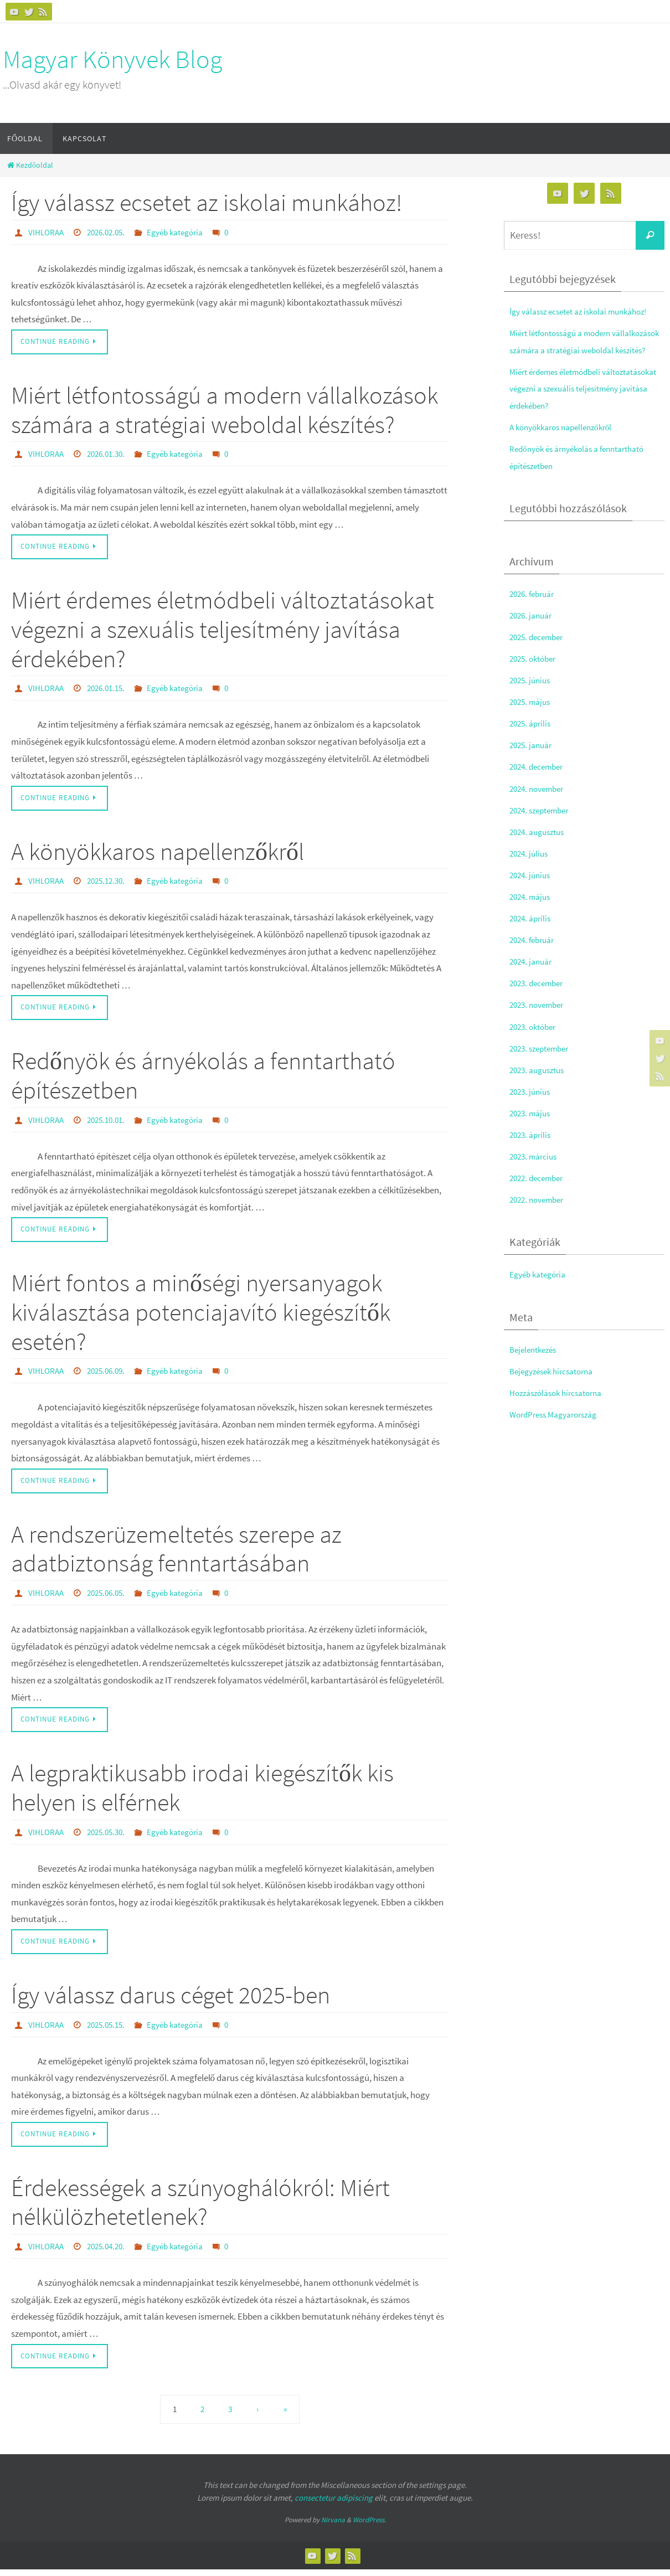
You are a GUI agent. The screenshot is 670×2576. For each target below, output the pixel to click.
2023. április (532, 1152)
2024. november (539, 805)
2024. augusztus (540, 848)
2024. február (534, 957)
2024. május (532, 914)
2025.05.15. (110, 2029)
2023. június (531, 1108)
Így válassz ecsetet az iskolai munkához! (206, 202)
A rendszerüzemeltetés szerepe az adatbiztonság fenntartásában (176, 1553)
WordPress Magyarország (558, 1431)
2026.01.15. (110, 689)
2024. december (539, 783)
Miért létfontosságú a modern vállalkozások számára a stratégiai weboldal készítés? (224, 410)
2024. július (530, 870)
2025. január (532, 762)
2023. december (539, 1000)
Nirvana (333, 2526)
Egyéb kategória (183, 232)
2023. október (535, 1043)
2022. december (539, 1195)
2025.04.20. (110, 2252)
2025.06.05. (110, 1596)
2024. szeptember (542, 827)
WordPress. (369, 2526)
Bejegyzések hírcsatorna (556, 1388)
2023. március (536, 1173)
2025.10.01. (110, 1121)
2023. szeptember (542, 1065)
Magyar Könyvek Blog (112, 59)
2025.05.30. (110, 1836)
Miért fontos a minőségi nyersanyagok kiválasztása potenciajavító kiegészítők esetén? (200, 1315)
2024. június (531, 892)
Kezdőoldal (29, 165)
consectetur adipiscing (334, 2504)
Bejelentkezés (535, 1366)
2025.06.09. (110, 1373)
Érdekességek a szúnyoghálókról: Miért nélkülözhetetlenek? (200, 2208)
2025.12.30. (110, 882)
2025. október (535, 675)
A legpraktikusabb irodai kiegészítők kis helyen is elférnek (202, 1792)
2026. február (534, 610)
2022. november (539, 1216)
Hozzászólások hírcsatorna (561, 1409)
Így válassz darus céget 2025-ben (170, 2000)
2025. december (539, 653)
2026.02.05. (110, 232)
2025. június (531, 697)
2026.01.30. (110, 454)
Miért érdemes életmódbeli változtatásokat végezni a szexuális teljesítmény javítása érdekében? (222, 630)
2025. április (532, 740)
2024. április (532, 935)
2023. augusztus (540, 1086)
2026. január (532, 632)
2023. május (532, 1130)
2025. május (532, 719)
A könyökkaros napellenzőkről (157, 853)
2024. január (532, 978)
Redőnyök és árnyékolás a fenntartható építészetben (203, 1078)
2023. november (539, 1022)
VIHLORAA (47, 232)
